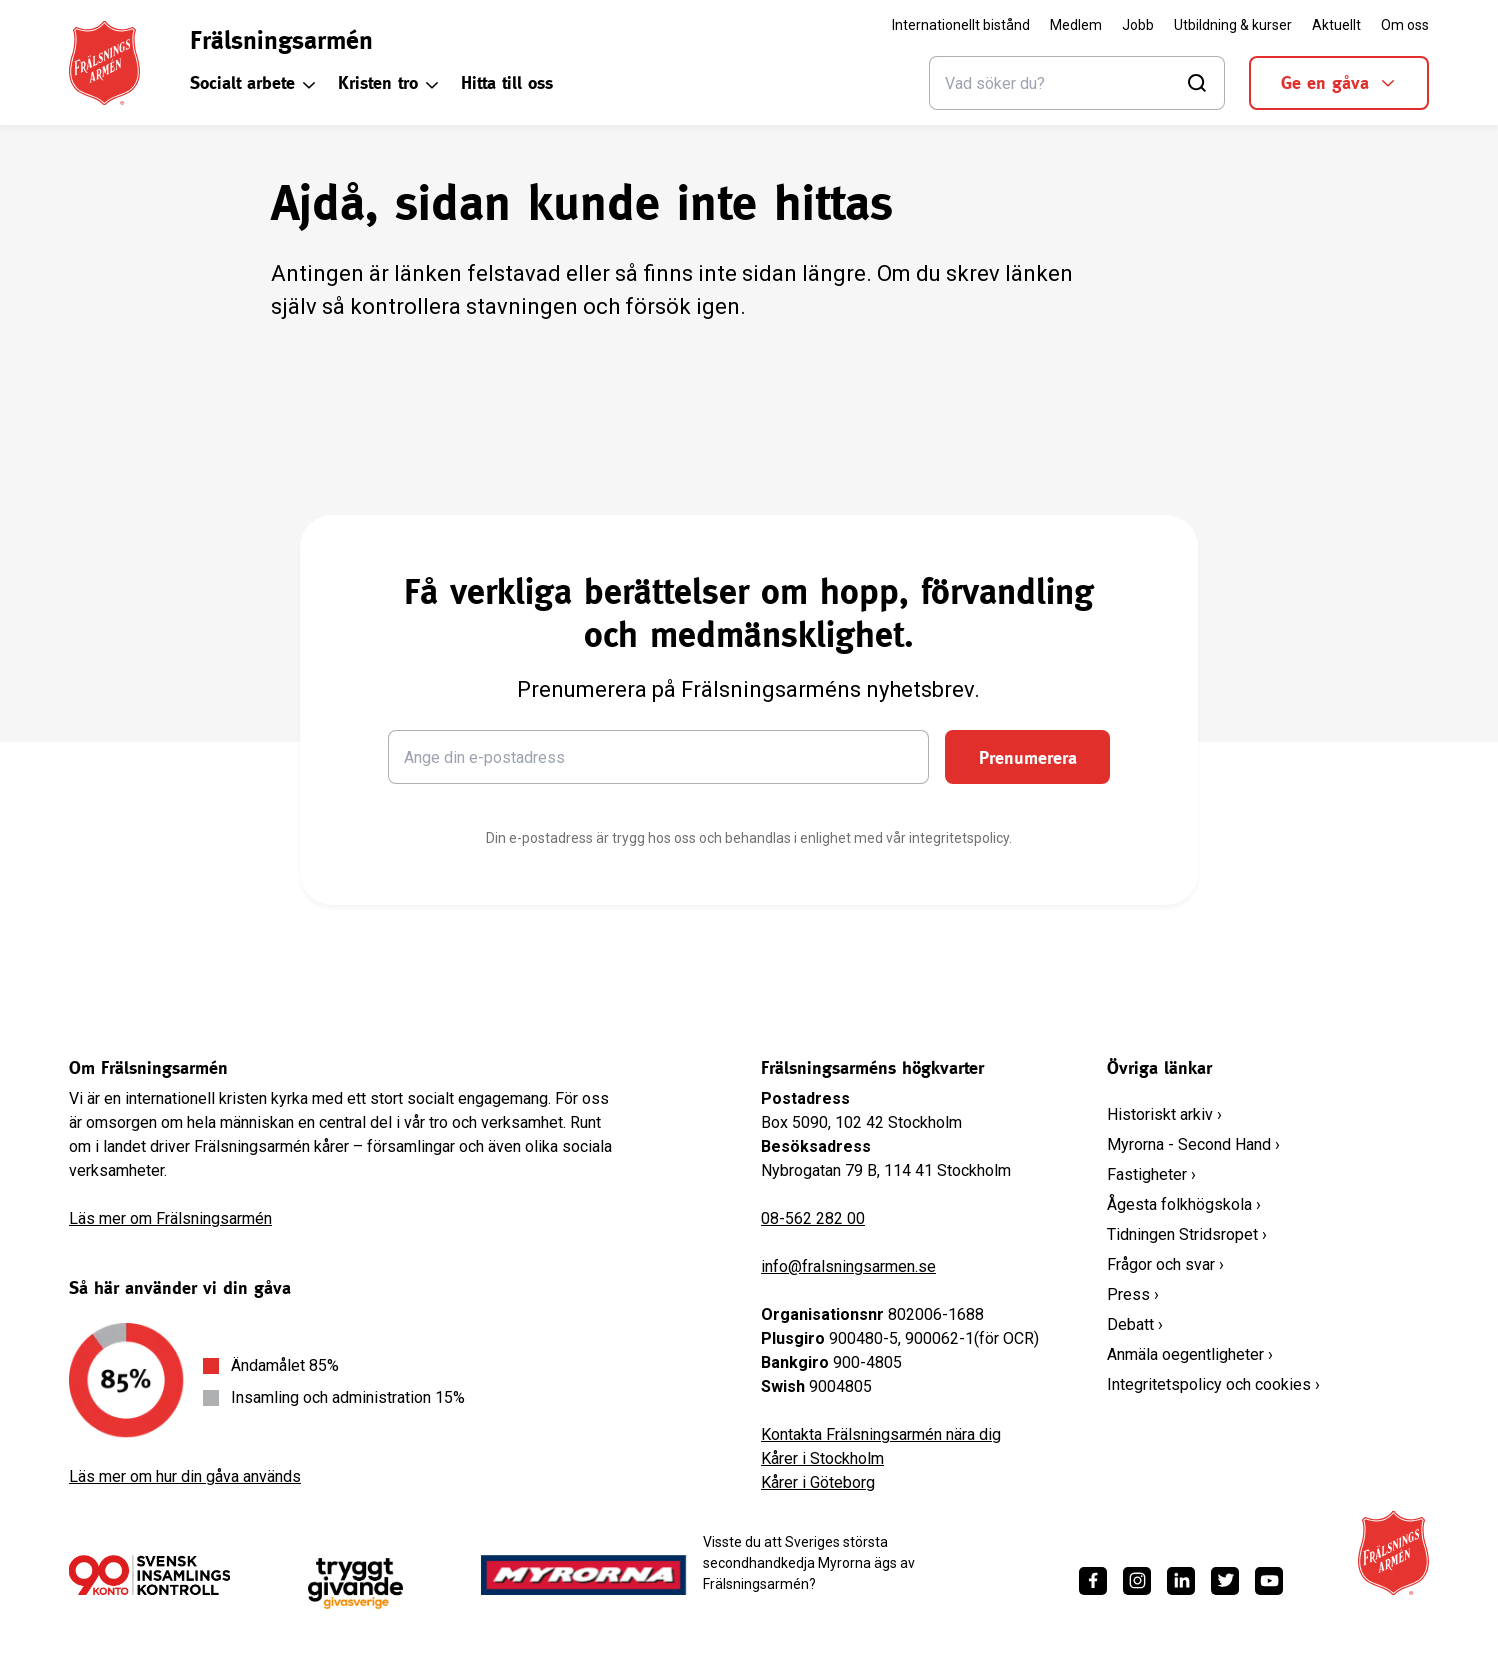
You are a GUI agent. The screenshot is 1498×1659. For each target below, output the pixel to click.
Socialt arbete (254, 82)
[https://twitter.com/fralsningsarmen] (1225, 1581)
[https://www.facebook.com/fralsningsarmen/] (1093, 1581)
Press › (1133, 1294)
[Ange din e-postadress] (659, 757)
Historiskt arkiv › (1164, 1114)
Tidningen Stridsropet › (1187, 1234)
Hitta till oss (507, 82)
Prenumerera (1028, 757)
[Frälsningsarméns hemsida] (104, 63)
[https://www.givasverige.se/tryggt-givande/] (355, 1583)
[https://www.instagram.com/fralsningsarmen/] (1137, 1581)
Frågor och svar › (1165, 1264)
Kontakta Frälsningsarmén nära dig (881, 1434)
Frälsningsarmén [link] (281, 40)
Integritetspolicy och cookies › (1213, 1384)
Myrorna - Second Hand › (1193, 1144)
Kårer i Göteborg (818, 1482)
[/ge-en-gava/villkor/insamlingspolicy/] (149, 1575)
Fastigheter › (1151, 1174)
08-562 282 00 (813, 1218)
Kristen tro (389, 82)
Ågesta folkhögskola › (1184, 1204)
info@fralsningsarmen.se (848, 1266)
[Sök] (1077, 83)
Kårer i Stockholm (822, 1458)
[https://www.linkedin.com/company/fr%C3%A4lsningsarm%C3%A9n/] (1181, 1581)
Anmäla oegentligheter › (1190, 1354)
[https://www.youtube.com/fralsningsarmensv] (1269, 1581)
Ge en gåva (1339, 82)
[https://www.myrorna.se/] (584, 1575)
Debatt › (1135, 1324)
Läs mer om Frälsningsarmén (170, 1218)
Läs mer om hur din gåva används (185, 1476)
